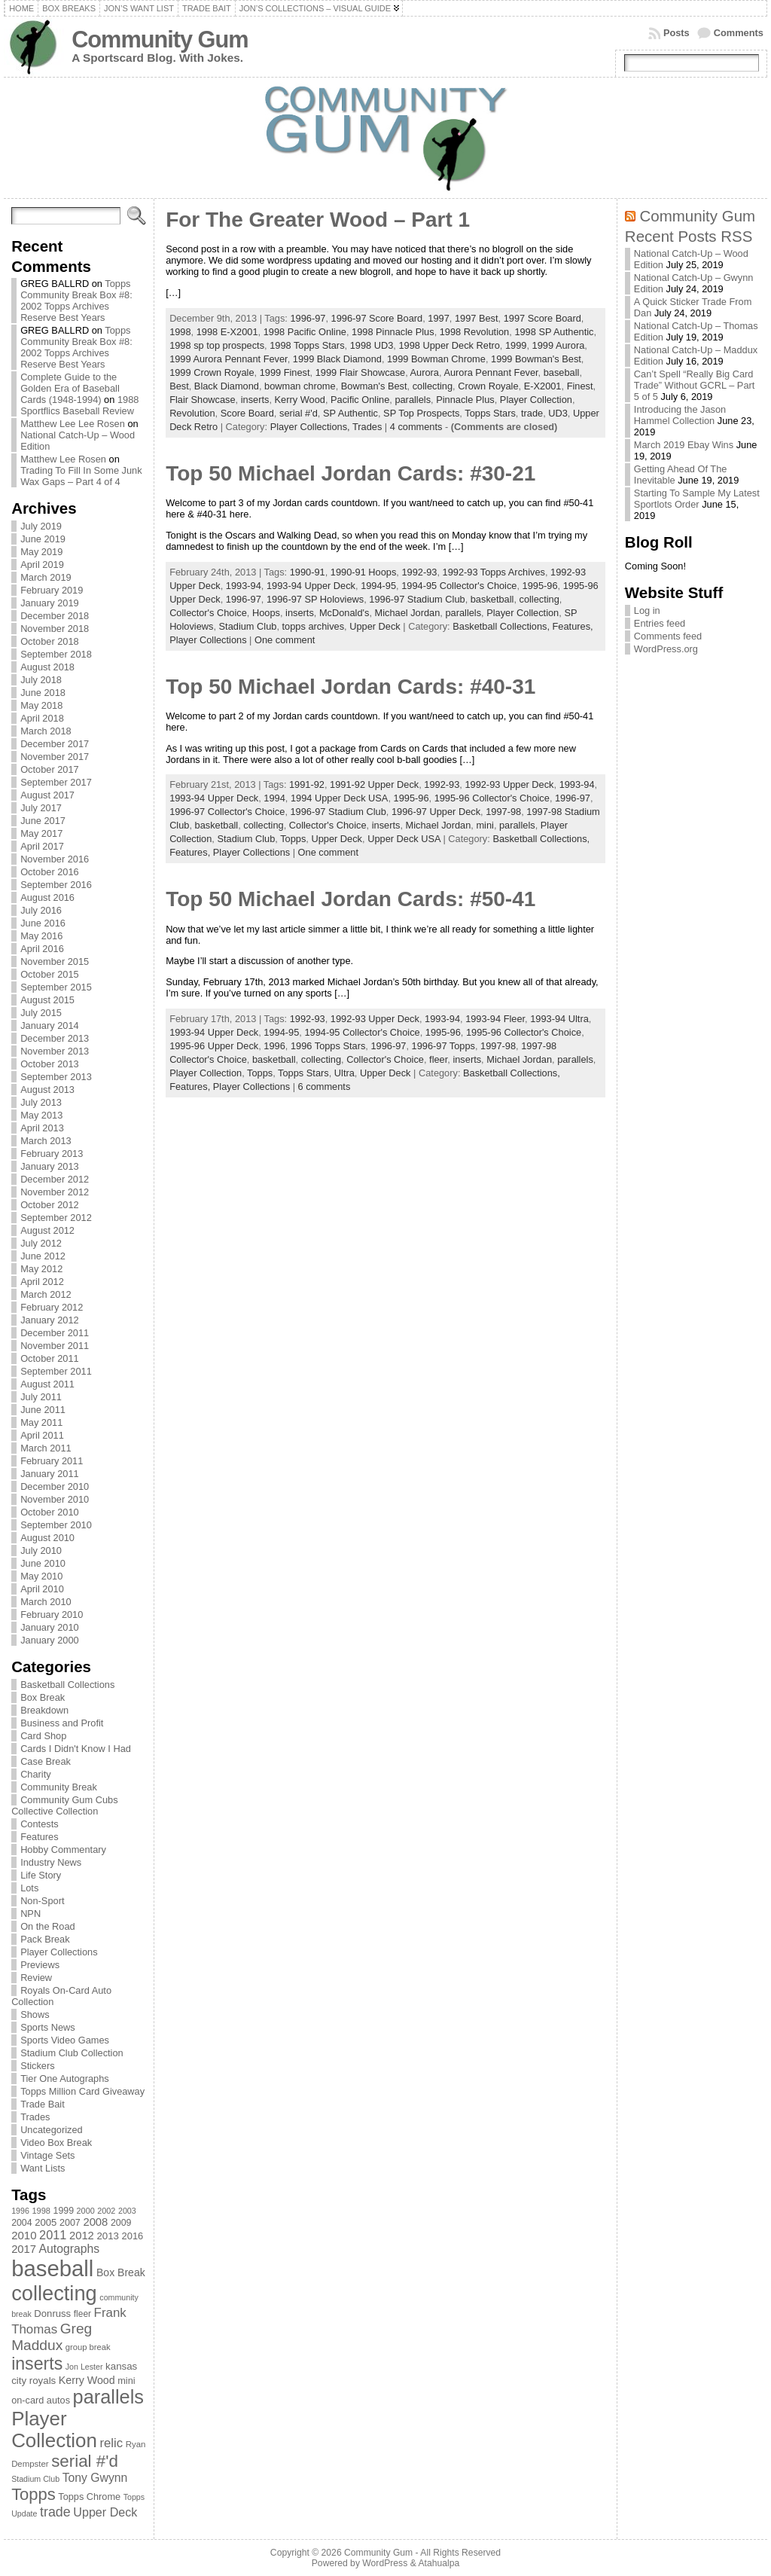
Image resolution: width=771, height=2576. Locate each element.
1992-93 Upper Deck (509, 784)
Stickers (37, 2065)
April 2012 (42, 1281)
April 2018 (42, 718)
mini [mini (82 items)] (126, 2380)
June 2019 (43, 539)
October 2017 (49, 769)
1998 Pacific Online (305, 331)
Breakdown (44, 1710)
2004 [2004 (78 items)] (21, 2222)
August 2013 (47, 1089)
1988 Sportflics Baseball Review (79, 405)
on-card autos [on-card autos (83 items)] (40, 2400)
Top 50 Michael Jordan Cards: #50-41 (350, 899)
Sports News (47, 2027)
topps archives (313, 626)
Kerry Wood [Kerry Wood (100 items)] (87, 2380)
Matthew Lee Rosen (63, 459)
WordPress (384, 2563)
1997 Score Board (542, 318)
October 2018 (49, 641)
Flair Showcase (202, 399)
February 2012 (51, 1307)
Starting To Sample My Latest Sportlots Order (697, 498)
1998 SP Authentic (553, 331)
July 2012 (41, 1243)
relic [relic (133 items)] (111, 2443)
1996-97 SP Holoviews (315, 599)
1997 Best (476, 318)
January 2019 (49, 603)
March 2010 (46, 1601)
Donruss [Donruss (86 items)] (52, 2313)
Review (36, 1977)
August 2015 (47, 1000)
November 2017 (54, 756)
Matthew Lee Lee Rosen (72, 423)
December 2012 (54, 1179)
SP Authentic (350, 413)
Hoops (266, 612)
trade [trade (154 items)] (55, 2512)
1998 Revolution (475, 331)
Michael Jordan (407, 612)
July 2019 (41, 526)
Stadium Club (248, 626)
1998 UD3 (372, 345)
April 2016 (42, 948)
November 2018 (54, 628)
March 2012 (46, 1294)
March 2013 (46, 1140)
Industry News (50, 1862)
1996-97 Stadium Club (417, 599)
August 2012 (47, 1230)
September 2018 (56, 654)
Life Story (40, 1875)
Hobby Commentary (63, 1849)
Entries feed (659, 623)
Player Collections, (311, 426)
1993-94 (243, 585)
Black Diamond (226, 386)
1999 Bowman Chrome (436, 359)
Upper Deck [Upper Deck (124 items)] (105, 2512)
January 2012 (49, 1320)
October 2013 (49, 1064)
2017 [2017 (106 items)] (23, 2249)
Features (39, 1836)
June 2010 (43, 1563)
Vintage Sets (47, 2155)
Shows (34, 2014)
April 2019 (42, 564)
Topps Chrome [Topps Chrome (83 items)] (89, 2496)
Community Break (58, 1787)
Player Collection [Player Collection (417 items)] (54, 2429)
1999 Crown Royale (211, 372)
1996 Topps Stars (328, 1045)
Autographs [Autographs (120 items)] (69, 2248)
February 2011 (51, 1461)
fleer (438, 1059)
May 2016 (41, 936)
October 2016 (49, 871)
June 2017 (43, 820)
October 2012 (49, 1204)
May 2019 (41, 551)
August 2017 (47, 795)
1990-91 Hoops (364, 572)
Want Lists (42, 2168)
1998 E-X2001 (227, 331)
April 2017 (42, 846)
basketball (492, 599)
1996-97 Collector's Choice (227, 811)
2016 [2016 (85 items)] (133, 2236)
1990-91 (307, 572)
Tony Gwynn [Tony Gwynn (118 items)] (95, 2477)
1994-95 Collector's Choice (459, 585)
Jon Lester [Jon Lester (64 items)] (84, 2366)
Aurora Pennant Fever (490, 372)
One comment (284, 640)
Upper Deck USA (403, 838)
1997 (438, 318)
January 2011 (49, 1473)
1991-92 (307, 784)
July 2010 (41, 1550)
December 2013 (54, 1038)
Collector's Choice (208, 612)
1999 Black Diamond (337, 359)
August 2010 (47, 1537)
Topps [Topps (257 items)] (33, 2494)
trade (532, 413)
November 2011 (54, 1345)
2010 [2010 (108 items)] (23, 2235)
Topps (293, 838)
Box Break (42, 1697)
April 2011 (42, 1435)
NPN (30, 1913)
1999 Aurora (558, 345)
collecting (433, 386)
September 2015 (56, 987)
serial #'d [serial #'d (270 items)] (84, 2461)
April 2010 (42, 1589)
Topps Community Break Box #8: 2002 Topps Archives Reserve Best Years (76, 300)
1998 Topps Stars (307, 345)
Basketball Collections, (502, 626)
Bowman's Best (374, 386)
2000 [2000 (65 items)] (86, 2210)
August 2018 (47, 667)
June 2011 (43, 1409)
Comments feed (668, 636)
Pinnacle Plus (465, 399)
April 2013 (42, 1128)
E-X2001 (543, 386)
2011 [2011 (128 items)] (52, 2235)
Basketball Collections (67, 1684)
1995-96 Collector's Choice (492, 798)
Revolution (192, 413)
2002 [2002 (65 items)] (106, 2210)
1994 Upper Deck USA (339, 798)
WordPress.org (666, 649)
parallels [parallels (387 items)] (108, 2396)
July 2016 (41, 910)
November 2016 (54, 859)
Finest (580, 386)
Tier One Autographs (64, 2078)
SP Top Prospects (421, 413)
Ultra (344, 1073)
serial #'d (298, 413)
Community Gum (160, 39)
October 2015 (49, 974)
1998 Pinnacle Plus (393, 331)
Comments (738, 32)
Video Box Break (56, 2142)
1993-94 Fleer (495, 1018)
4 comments (416, 426)
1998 (179, 331)
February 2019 (51, 590)
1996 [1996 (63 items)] (20, 2210)
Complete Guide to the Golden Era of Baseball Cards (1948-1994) (70, 388)
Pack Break (44, 1939)
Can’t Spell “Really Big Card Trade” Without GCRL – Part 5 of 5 (694, 385)
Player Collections (58, 1952)
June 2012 (43, 1256)
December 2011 (54, 1332)
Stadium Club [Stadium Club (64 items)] (35, 2478)
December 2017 (54, 743)
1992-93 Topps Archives (494, 572)
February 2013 (51, 1153)
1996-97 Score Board (377, 318)
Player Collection (536, 399)
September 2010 (56, 1525)
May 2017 (41, 833)
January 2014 (49, 1025)
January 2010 (49, 1627)
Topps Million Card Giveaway (82, 2091)
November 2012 (54, 1192)
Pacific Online (360, 399)
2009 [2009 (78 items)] (121, 2222)
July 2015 (41, 1012)
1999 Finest (285, 372)
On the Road (47, 1926)
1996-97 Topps (443, 1045)
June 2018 (43, 692)
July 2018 (41, 679)
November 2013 (54, 1051)
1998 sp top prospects (216, 345)
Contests (39, 1824)
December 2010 (54, 1486)
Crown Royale (488, 386)
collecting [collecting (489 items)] (54, 2293)
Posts (676, 32)
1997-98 (503, 811)
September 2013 (56, 1076)
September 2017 (56, 782)
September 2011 (56, 1371)
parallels (413, 399)
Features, (573, 626)
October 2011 (49, 1358)
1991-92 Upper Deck (374, 784)
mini (484, 825)
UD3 (558, 413)
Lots (29, 1888)
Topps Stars (490, 413)
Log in (647, 610)
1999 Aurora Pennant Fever (228, 359)
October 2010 (49, 1512)
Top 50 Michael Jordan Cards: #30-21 (350, 473)
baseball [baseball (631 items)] (52, 2268)
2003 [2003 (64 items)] (127, 2210)
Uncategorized (51, 2129)
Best (179, 386)
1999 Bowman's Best (536, 359)
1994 (274, 798)
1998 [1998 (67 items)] (41, 2210)
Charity (35, 1774)
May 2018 (41, 705)
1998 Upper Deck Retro (448, 345)
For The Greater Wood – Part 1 (318, 219)
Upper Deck (375, 626)
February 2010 (51, 1614)
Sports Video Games (64, 2040)
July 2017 (41, 807)
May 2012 (41, 1268)
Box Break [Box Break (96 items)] (120, 2272)
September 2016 (56, 884)
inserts (255, 399)
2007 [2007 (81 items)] (70, 2222)
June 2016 (43, 923)
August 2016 (47, 897)
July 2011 (41, 1396)
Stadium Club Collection (71, 2053)
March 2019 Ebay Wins (683, 444)
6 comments (324, 1086)
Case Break (45, 1761)
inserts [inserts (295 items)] (36, 2363)
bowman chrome (300, 386)
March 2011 (46, 1448)
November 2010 (54, 1499)
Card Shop (43, 1735)
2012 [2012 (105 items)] (81, 2236)
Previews (39, 1964)
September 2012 (56, 1217)
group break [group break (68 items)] (88, 2347)
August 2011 (47, 1384)
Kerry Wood (300, 399)
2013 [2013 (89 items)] (107, 2236)
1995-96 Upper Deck (213, 1045)
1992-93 (419, 572)
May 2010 (41, 1576)
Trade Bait (42, 2104)
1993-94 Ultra (559, 1018)
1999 (515, 345)
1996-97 (307, 318)
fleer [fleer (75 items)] (82, 2314)
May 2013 (41, 1115)
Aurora (424, 372)
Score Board (247, 413)
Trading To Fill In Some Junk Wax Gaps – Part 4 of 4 (81, 476)
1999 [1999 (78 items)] (64, 2210)
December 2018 (54, 615)
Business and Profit (61, 1723)
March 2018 (46, 731)
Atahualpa (438, 2563)
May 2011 (41, 1422)
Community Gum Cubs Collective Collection (64, 1805)
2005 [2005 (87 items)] (45, 2222)
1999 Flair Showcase (360, 372)
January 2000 (49, 1640)
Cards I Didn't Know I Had (75, 1748)
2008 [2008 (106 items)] (95, 2222)
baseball (562, 372)
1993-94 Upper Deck (311, 585)
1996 (274, 1045)
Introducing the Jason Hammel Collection (680, 415)
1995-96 (540, 585)
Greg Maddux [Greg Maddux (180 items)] (51, 2337)
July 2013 (41, 1102)
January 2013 (49, 1166)
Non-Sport (42, 1900)
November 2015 (54, 961)
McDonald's (344, 612)
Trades (35, 2117)
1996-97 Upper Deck (436, 811)
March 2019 (46, 577)
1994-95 (378, 585)
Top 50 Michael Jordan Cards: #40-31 (350, 686)
